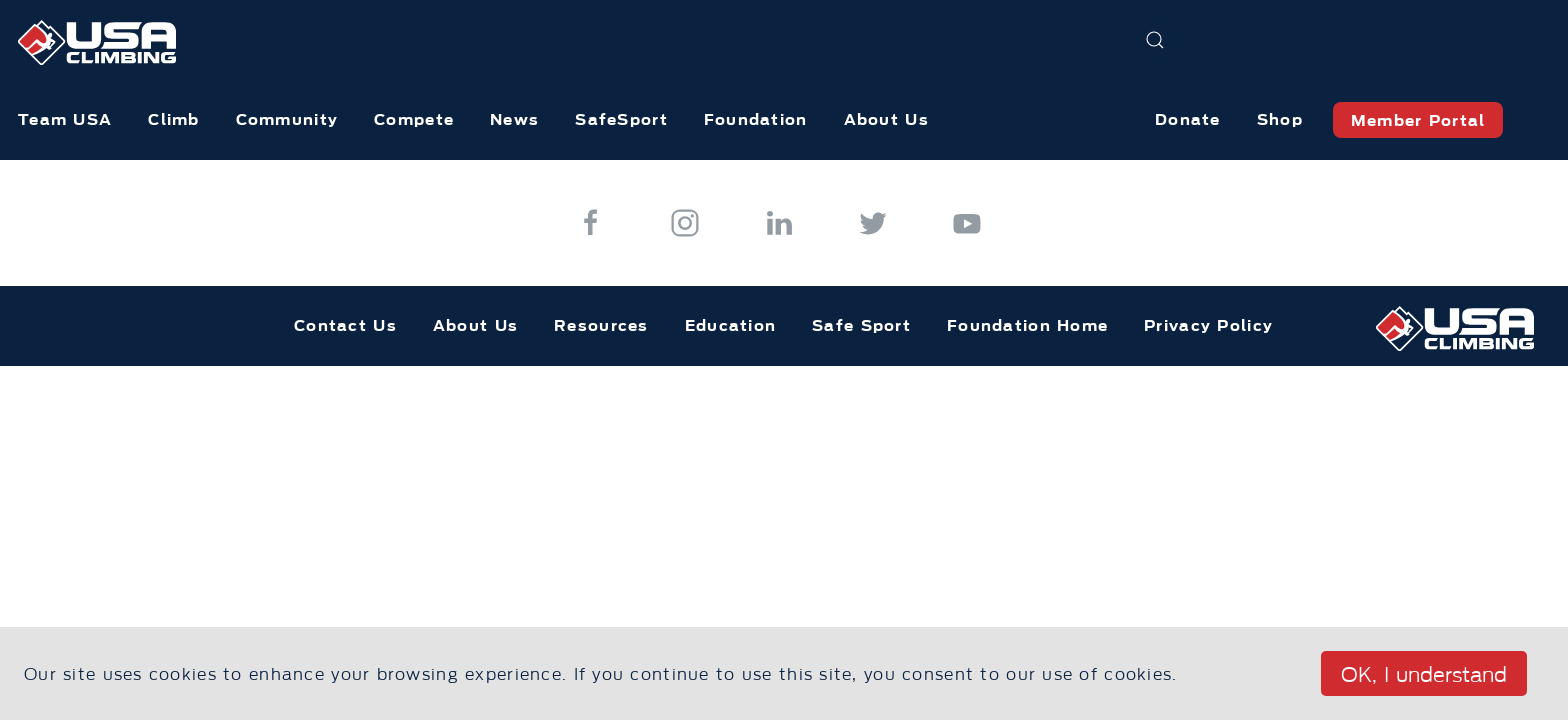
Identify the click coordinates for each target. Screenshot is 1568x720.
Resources (601, 325)
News (514, 119)
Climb (173, 119)
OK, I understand (1424, 675)
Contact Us (345, 325)
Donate (1188, 119)
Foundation (756, 119)
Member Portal (1418, 120)
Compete (414, 119)
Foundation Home (1027, 325)
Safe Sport (861, 325)
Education (731, 325)
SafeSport (621, 119)
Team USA (65, 119)
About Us (886, 119)
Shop (1280, 119)
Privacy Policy (1208, 325)
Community (287, 119)
